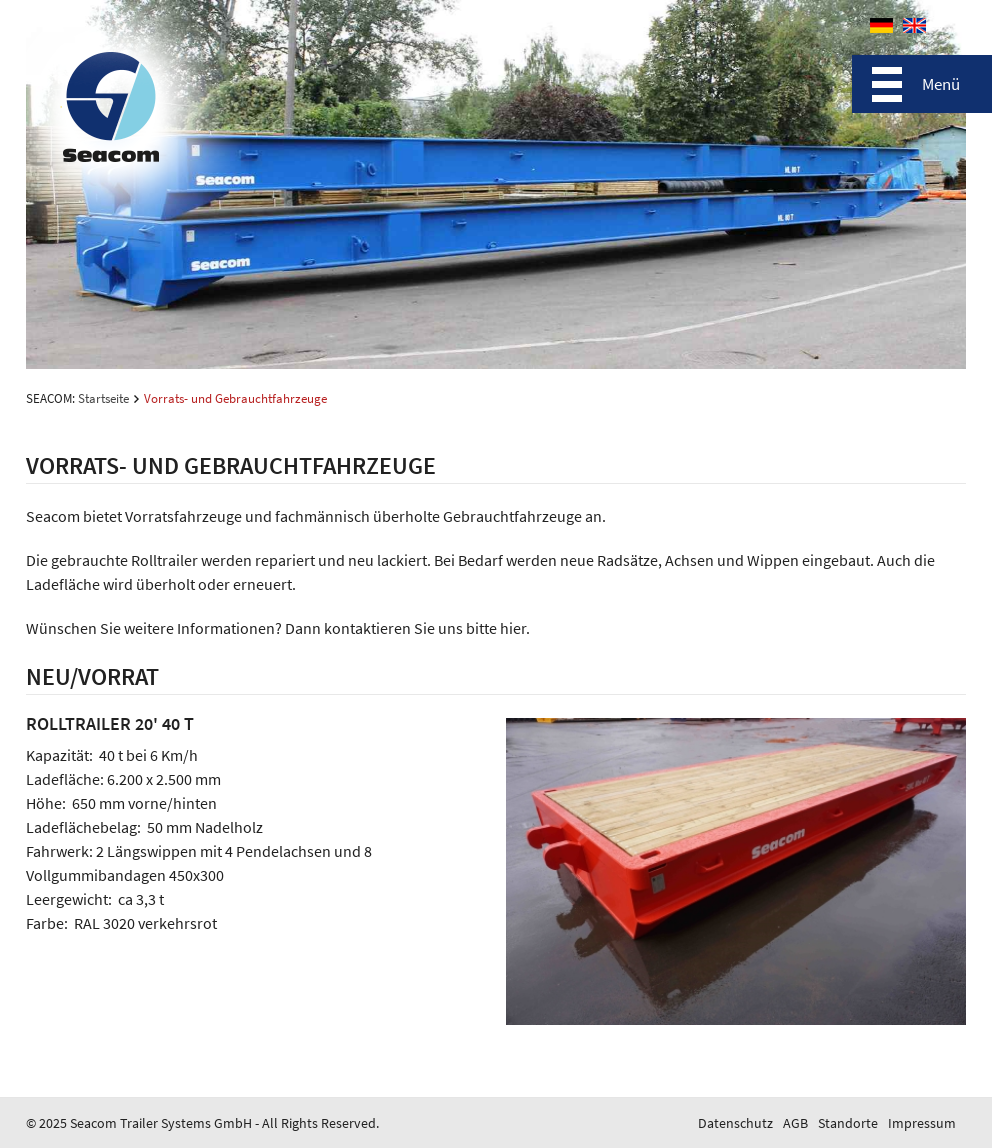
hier (513, 628)
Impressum (922, 1123)
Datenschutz (735, 1123)
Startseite (103, 398)
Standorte (848, 1123)
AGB (795, 1123)
